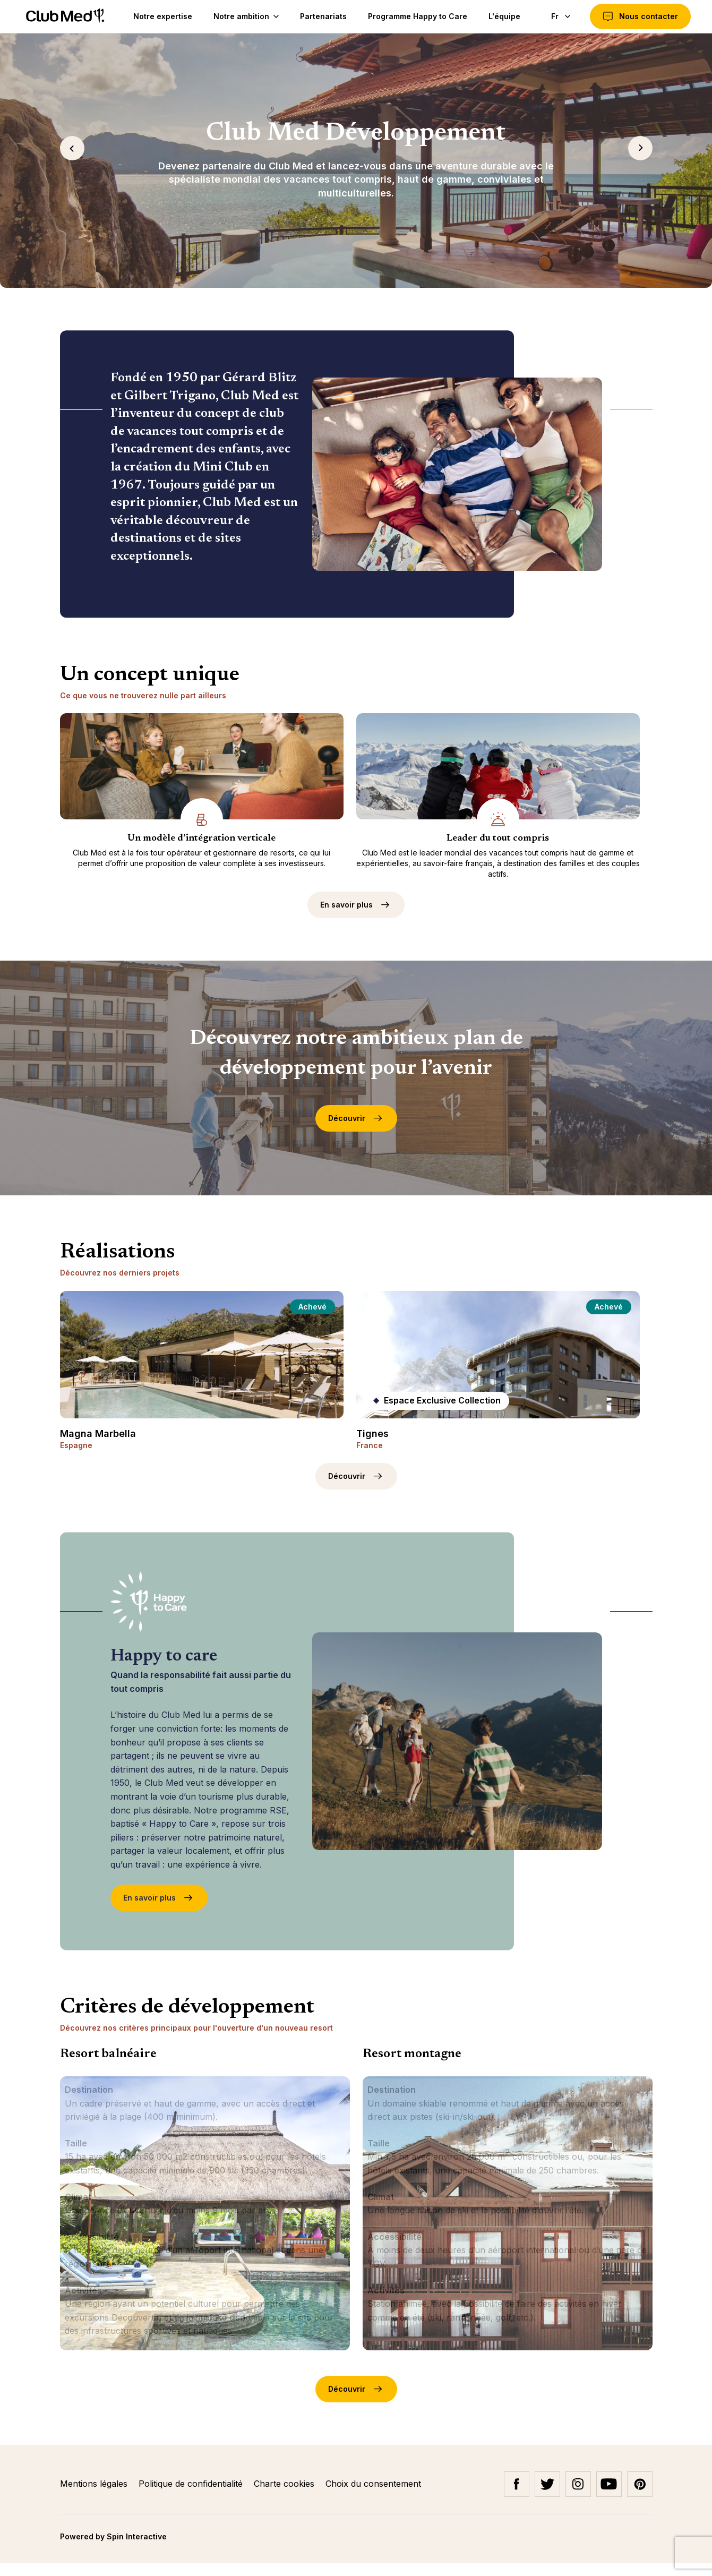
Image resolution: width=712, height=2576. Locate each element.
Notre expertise (160, 16)
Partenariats (320, 16)
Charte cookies (285, 2497)
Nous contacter (640, 16)
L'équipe (502, 16)
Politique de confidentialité (192, 2497)
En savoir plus (356, 918)
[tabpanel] (356, 160)
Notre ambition (243, 16)
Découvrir (356, 1131)
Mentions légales (95, 2497)
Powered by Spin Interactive (113, 2549)
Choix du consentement (373, 2497)
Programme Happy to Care (415, 16)
